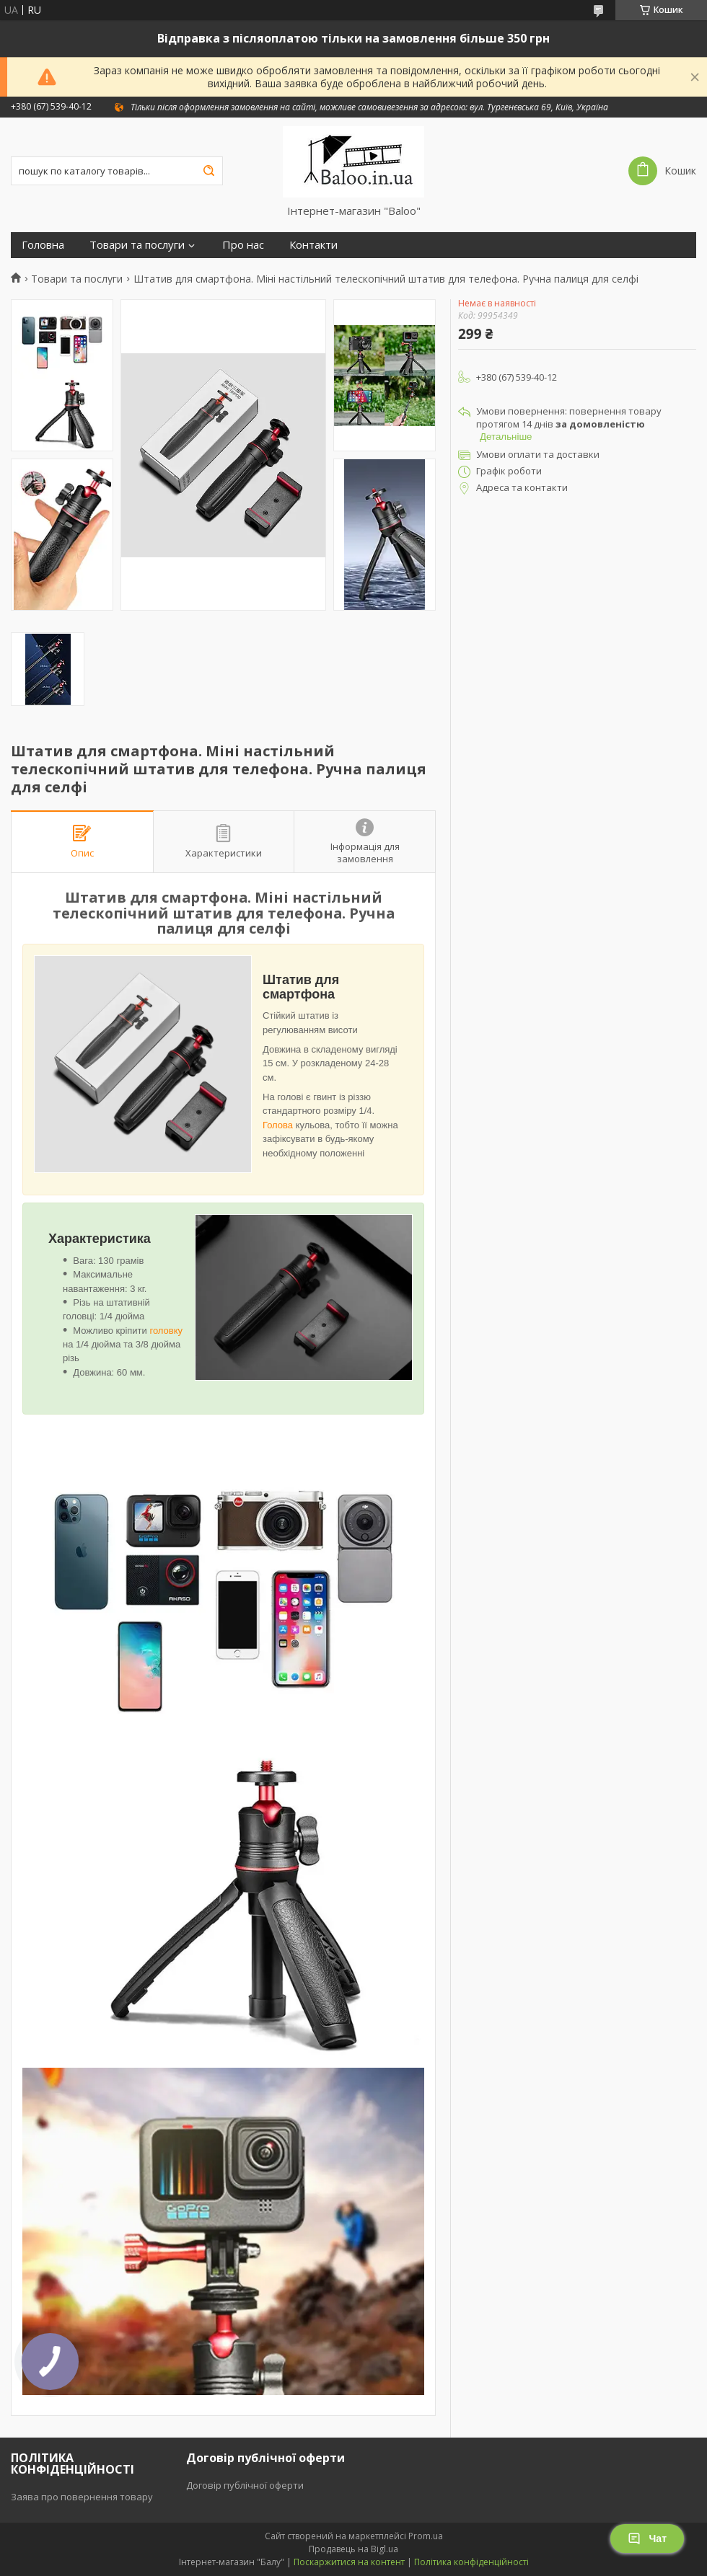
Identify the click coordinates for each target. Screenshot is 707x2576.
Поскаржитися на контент (349, 2562)
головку (166, 1330)
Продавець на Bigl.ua (353, 2549)
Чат (647, 2538)
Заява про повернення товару (82, 2496)
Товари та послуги (137, 244)
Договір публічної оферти (245, 2485)
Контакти (313, 244)
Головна (43, 244)
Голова (278, 1125)
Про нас (243, 244)
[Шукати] (208, 170)
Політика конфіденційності (471, 2562)
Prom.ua (425, 2536)
